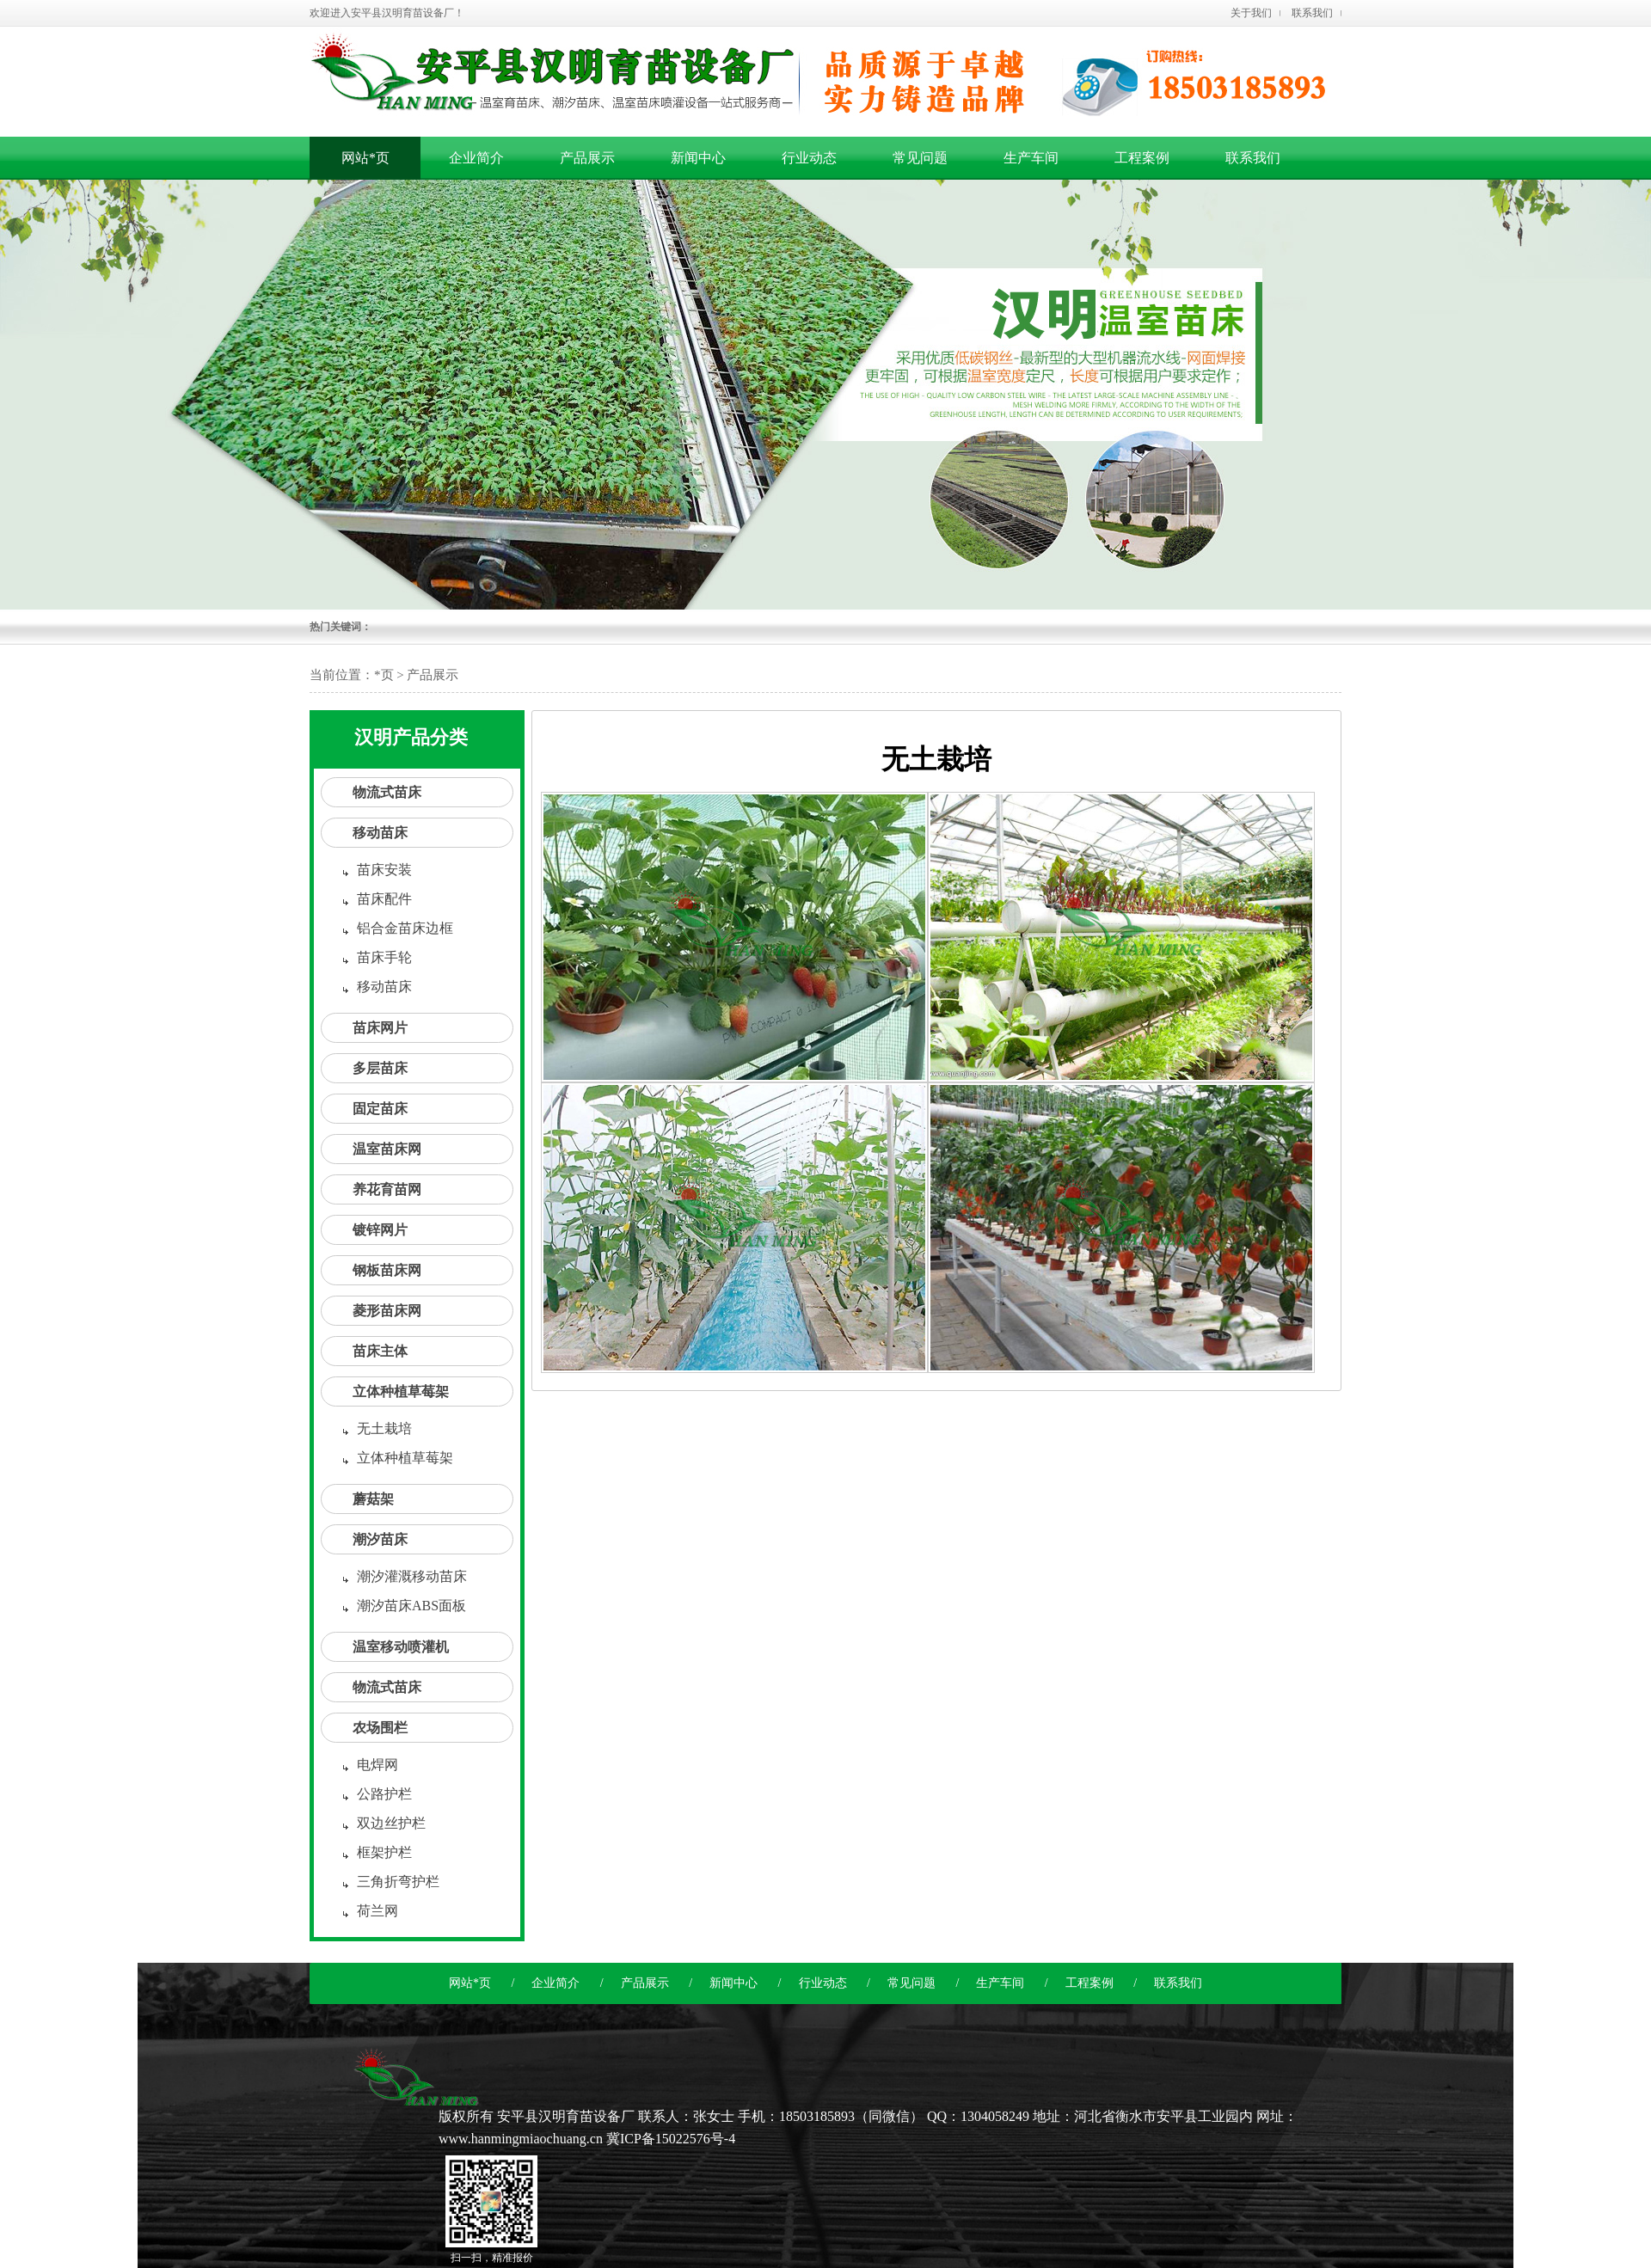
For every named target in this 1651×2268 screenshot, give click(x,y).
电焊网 (377, 1764)
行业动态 (823, 1983)
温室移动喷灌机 (401, 1647)
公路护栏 (384, 1794)
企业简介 (555, 1983)
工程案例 (1089, 1983)
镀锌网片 (380, 1230)
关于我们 (1251, 13)
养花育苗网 (387, 1189)
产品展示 (645, 1983)
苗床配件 (384, 899)
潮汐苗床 (380, 1539)
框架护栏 (384, 1852)
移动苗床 (380, 832)
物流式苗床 (387, 792)
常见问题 (911, 1983)
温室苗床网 (387, 1149)
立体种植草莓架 (401, 1391)
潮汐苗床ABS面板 (411, 1605)
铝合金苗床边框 (405, 928)
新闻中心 (733, 1983)
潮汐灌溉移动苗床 (412, 1576)
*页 (384, 675)
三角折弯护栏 (398, 1881)
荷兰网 (377, 1910)
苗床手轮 (384, 957)
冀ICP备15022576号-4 (670, 2138)
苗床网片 (380, 1028)
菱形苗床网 (387, 1310)
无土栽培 (384, 1428)
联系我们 (1312, 13)
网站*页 (365, 157)
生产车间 (1000, 1983)
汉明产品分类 (411, 737)
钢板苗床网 (387, 1270)
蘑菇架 (373, 1499)
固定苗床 (380, 1108)
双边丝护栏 (391, 1823)
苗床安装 (384, 869)
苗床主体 (380, 1351)
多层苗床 (380, 1068)
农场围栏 (380, 1727)
